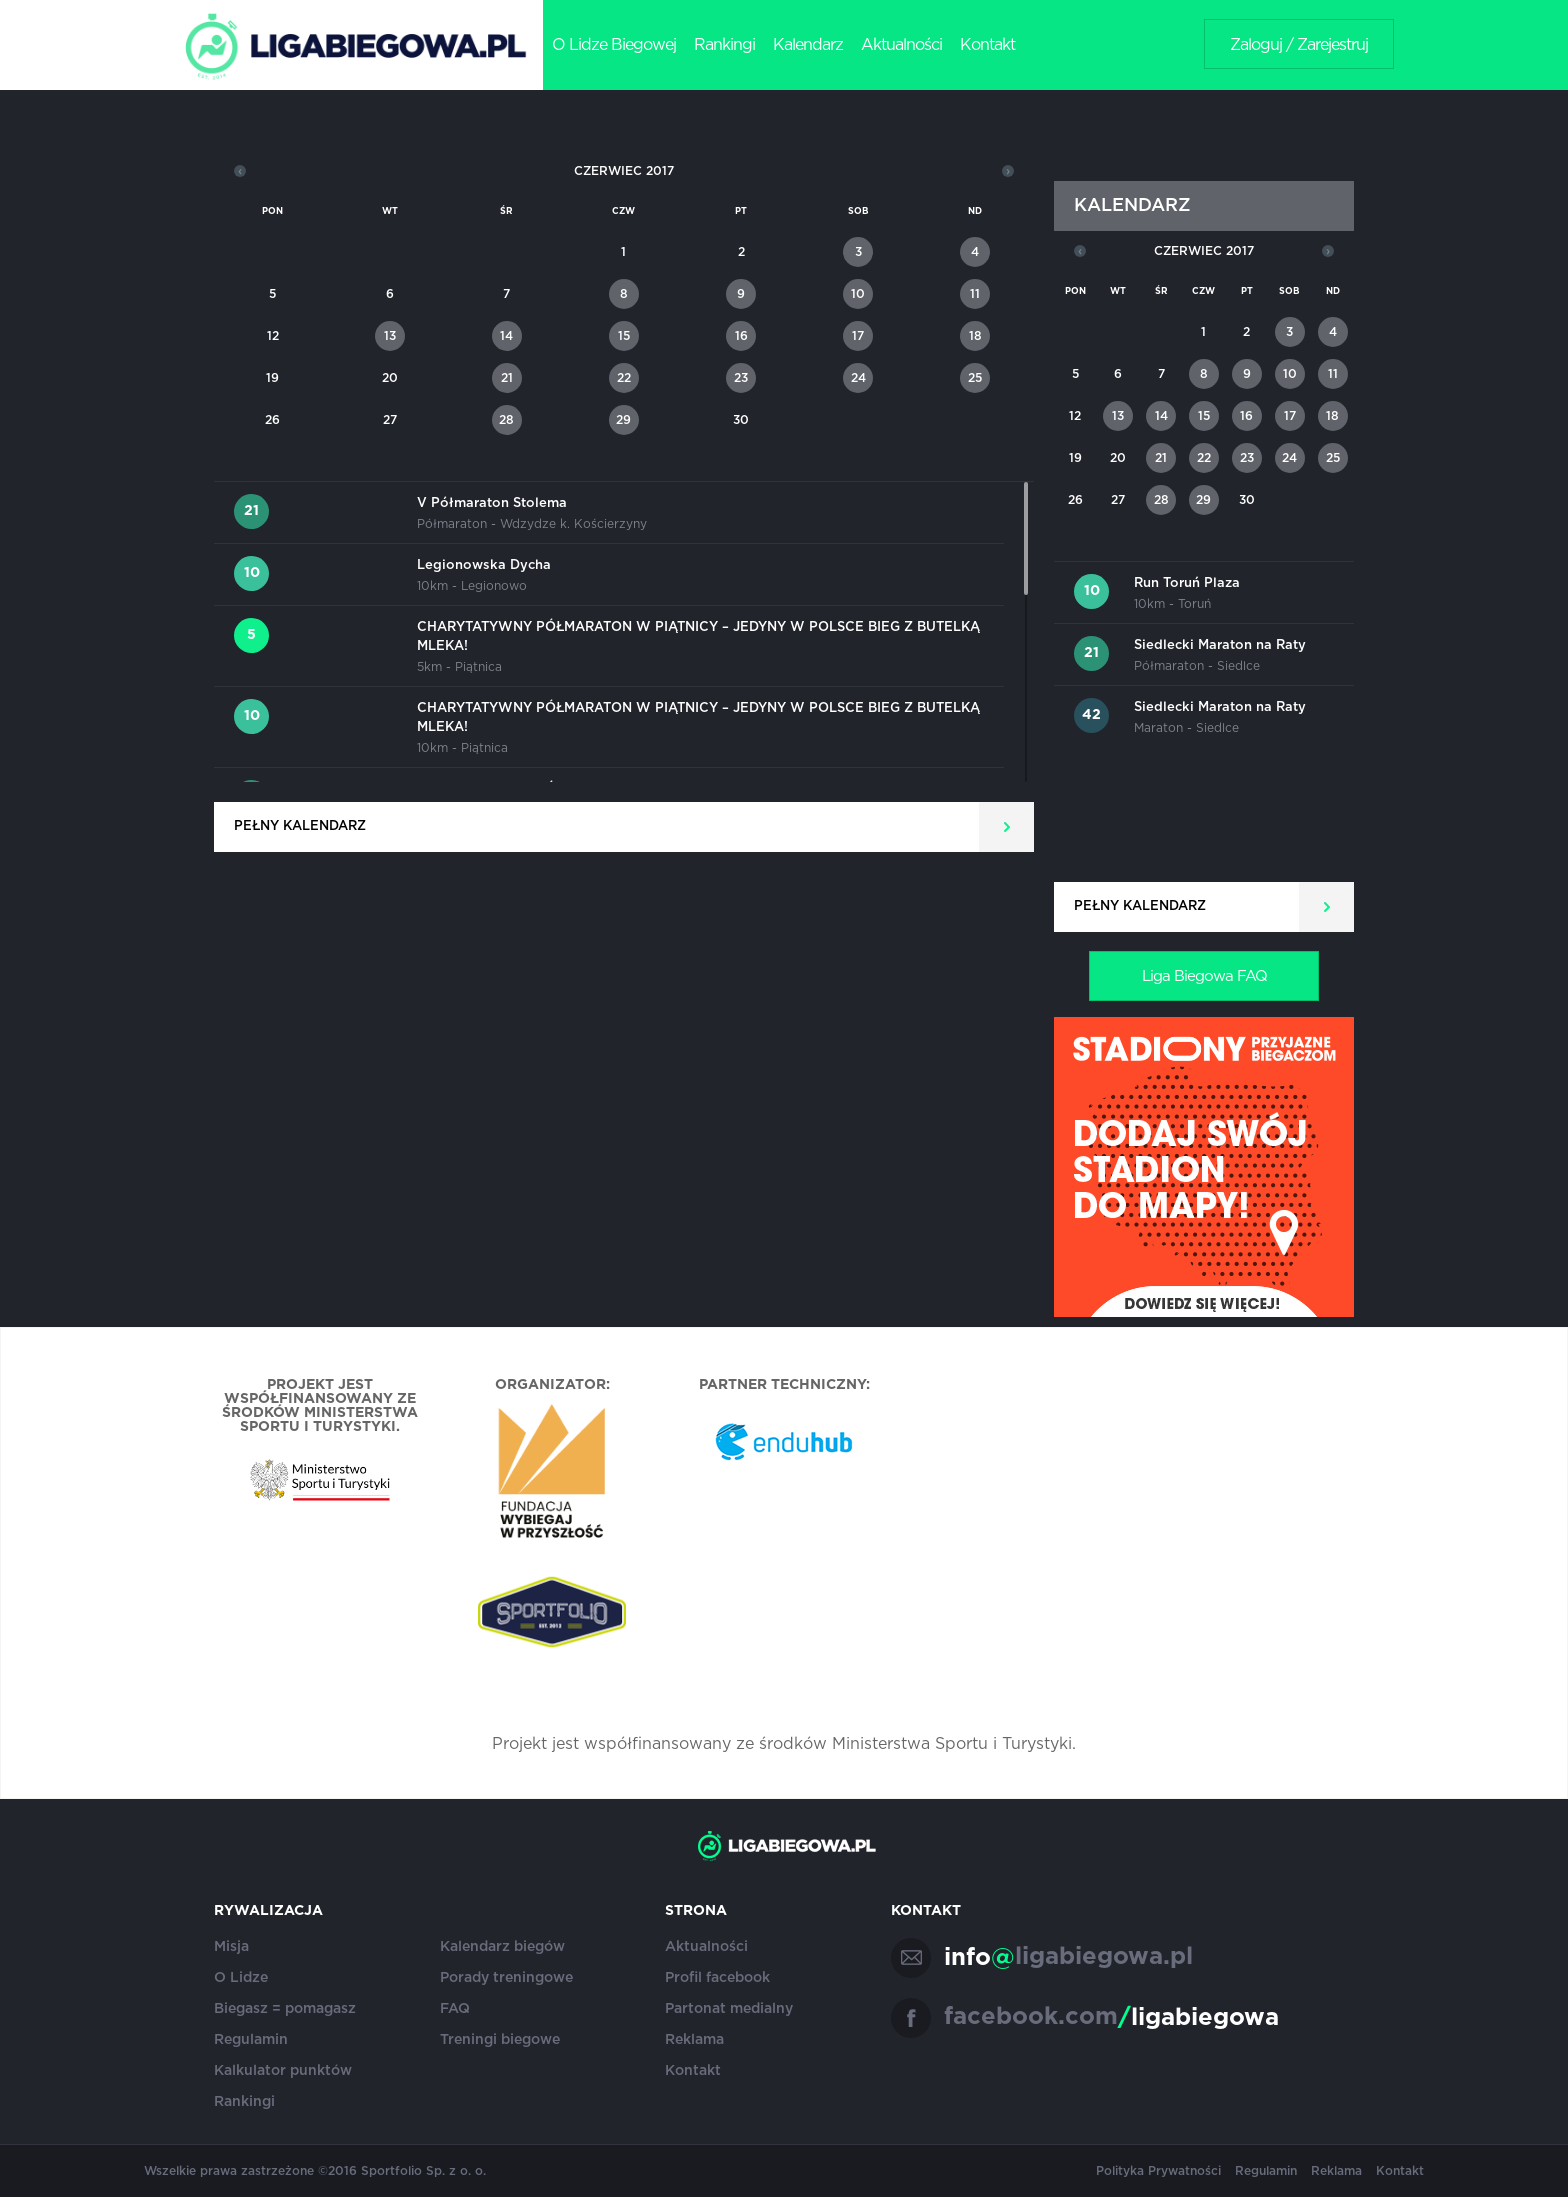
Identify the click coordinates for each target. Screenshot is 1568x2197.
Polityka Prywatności (1158, 2171)
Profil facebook (717, 1978)
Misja (231, 1947)
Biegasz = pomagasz (285, 2009)
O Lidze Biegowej (614, 45)
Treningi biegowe (500, 2040)
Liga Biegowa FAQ (1204, 976)
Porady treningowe (506, 1978)
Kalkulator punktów (283, 2071)
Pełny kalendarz (300, 826)
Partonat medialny (729, 2009)
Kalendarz (808, 45)
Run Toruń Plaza (1187, 583)
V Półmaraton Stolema (492, 503)
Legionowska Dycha (484, 565)
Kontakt (987, 45)
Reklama (694, 2040)
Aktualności (901, 45)
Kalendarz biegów (502, 1947)
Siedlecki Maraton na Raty (1220, 645)
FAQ (455, 2009)
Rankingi (724, 45)
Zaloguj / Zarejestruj (1299, 45)
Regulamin (251, 2040)
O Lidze (241, 1978)
